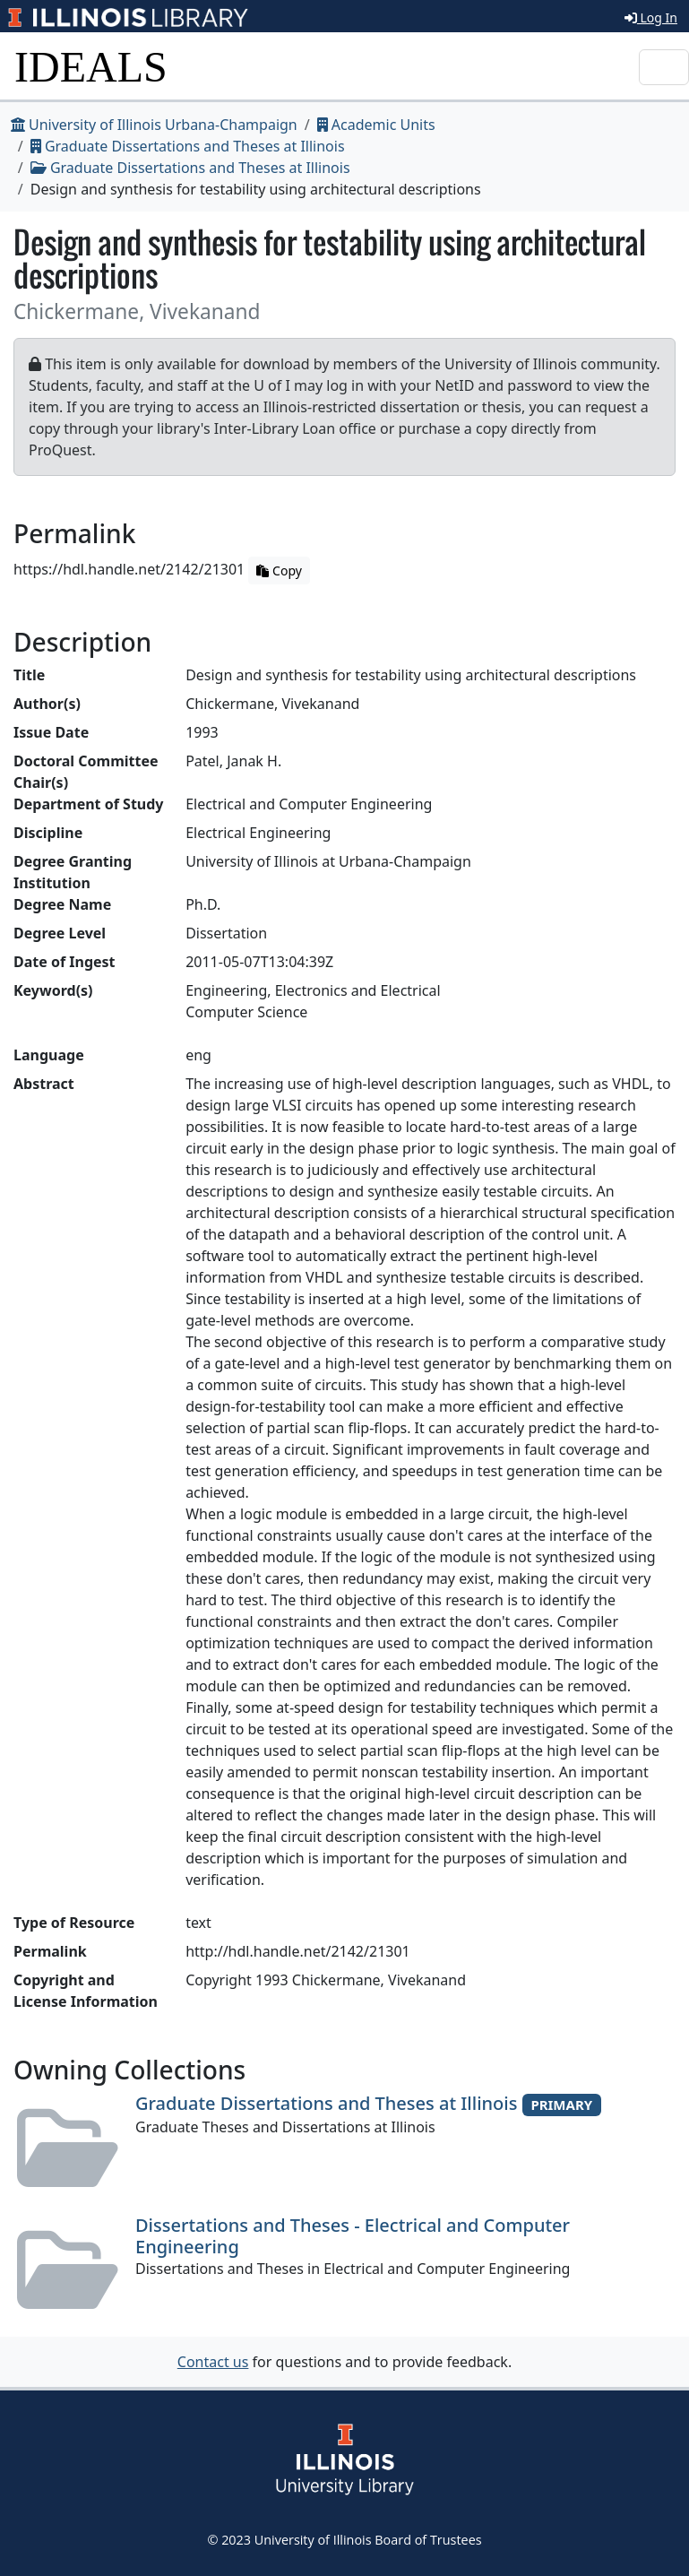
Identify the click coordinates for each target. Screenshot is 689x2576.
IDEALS (91, 67)
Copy (278, 570)
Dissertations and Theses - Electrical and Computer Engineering (352, 2236)
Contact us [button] (213, 2362)
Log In (650, 17)
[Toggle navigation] (664, 67)
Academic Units (376, 124)
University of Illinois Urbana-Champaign (154, 124)
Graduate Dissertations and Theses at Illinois (187, 146)
